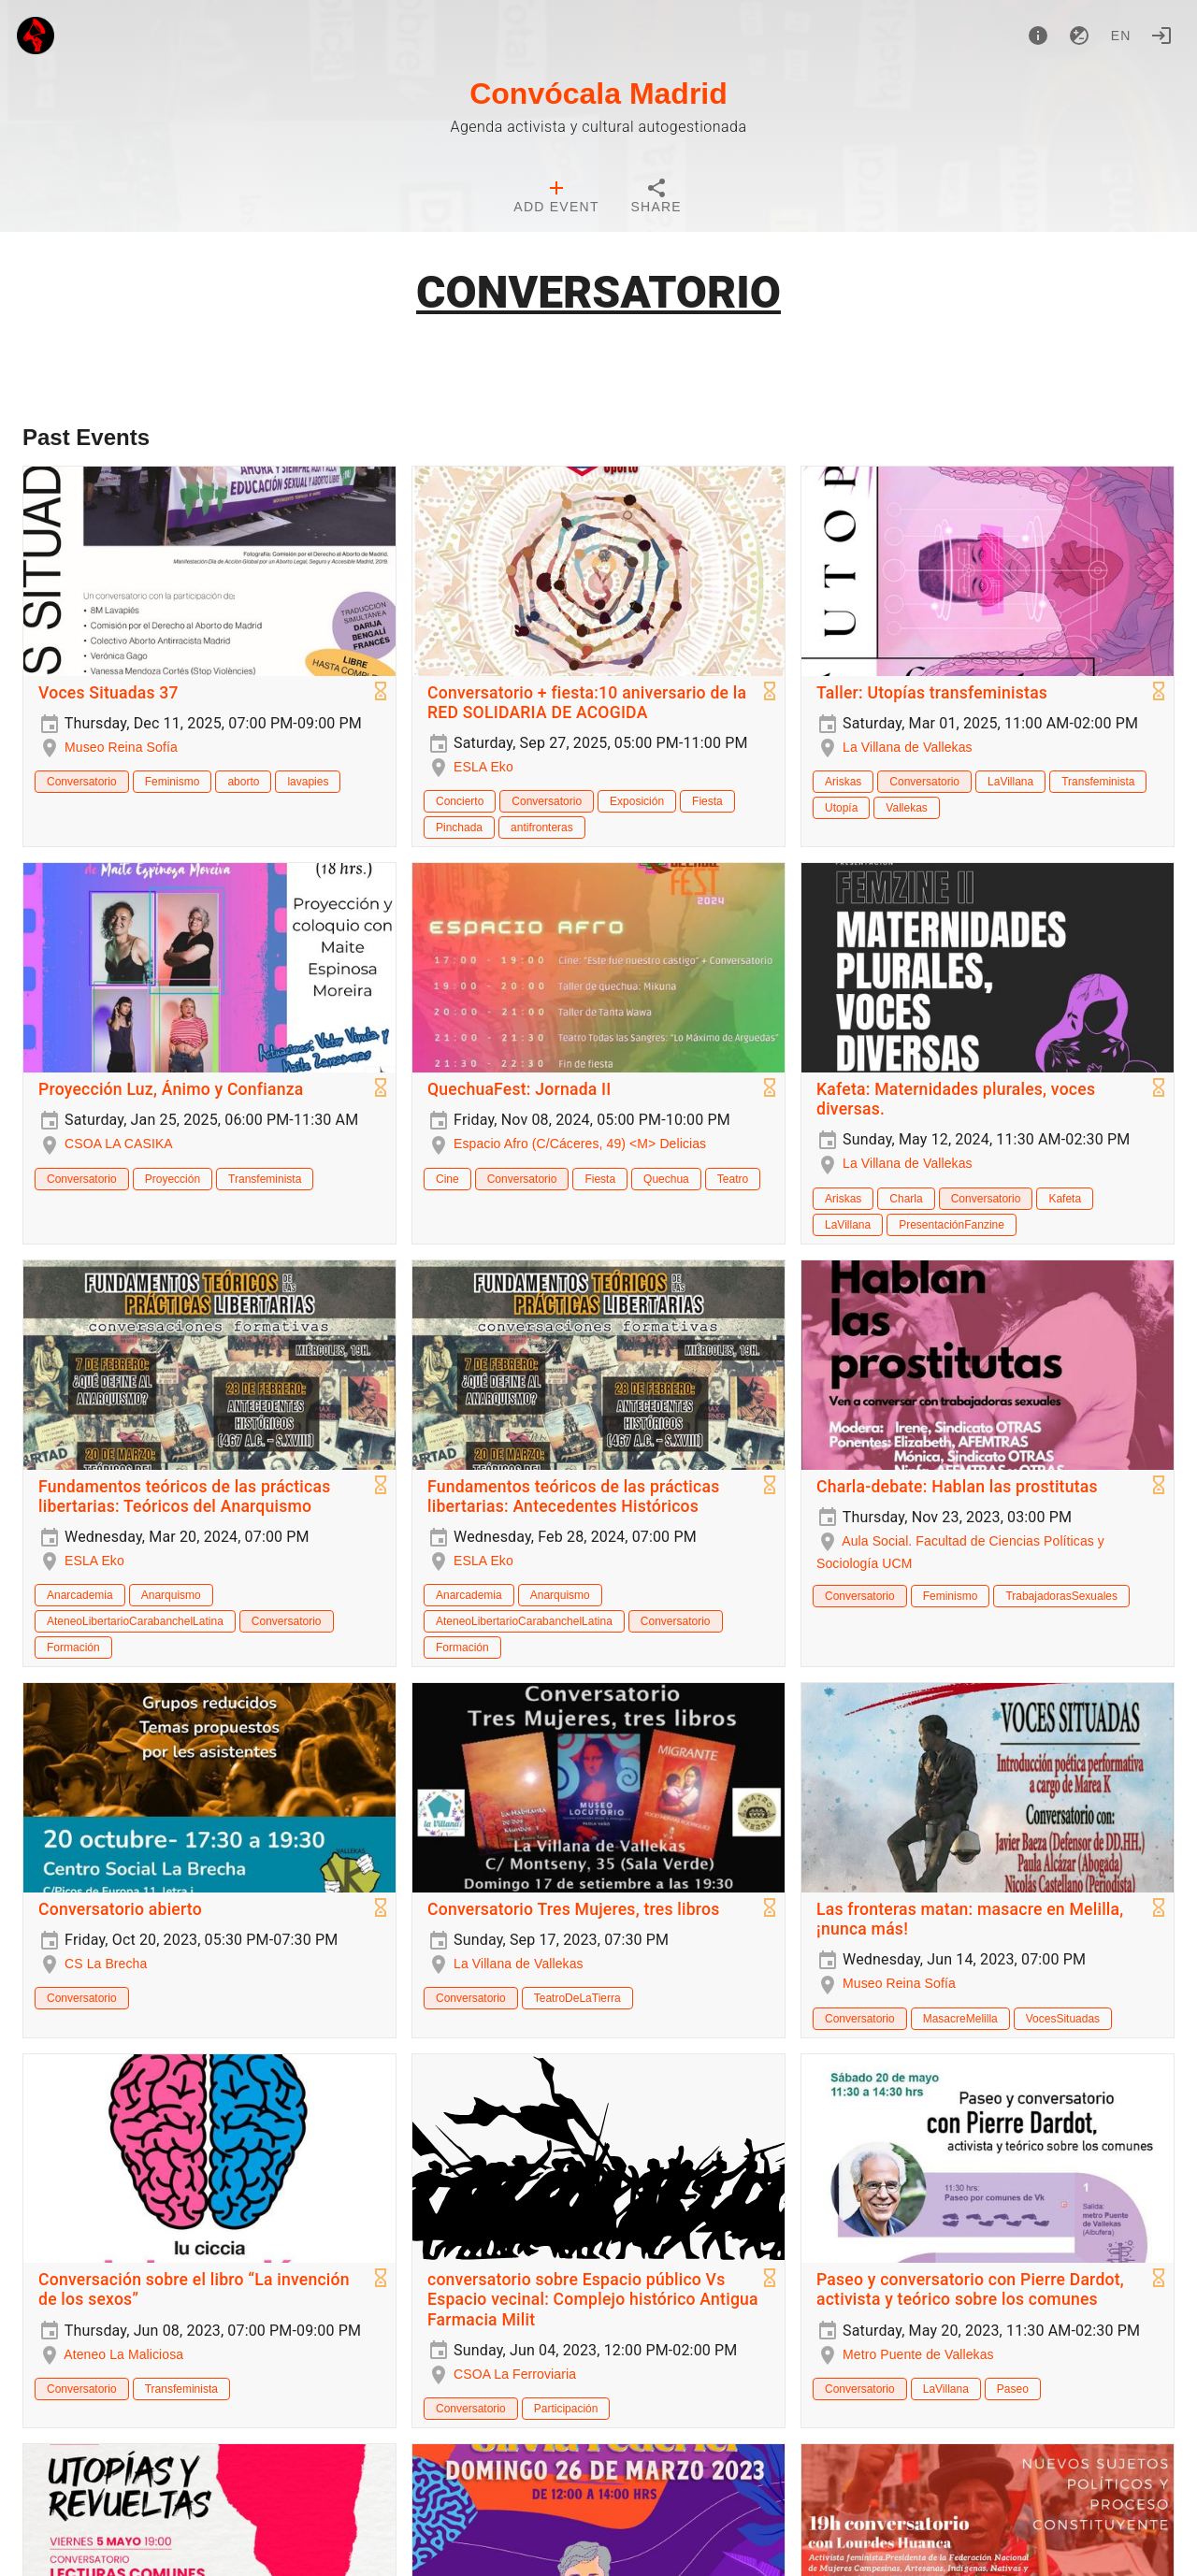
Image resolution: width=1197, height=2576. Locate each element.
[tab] (555, 198)
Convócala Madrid (598, 93)
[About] (1038, 35)
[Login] (1161, 35)
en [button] (1121, 35)
